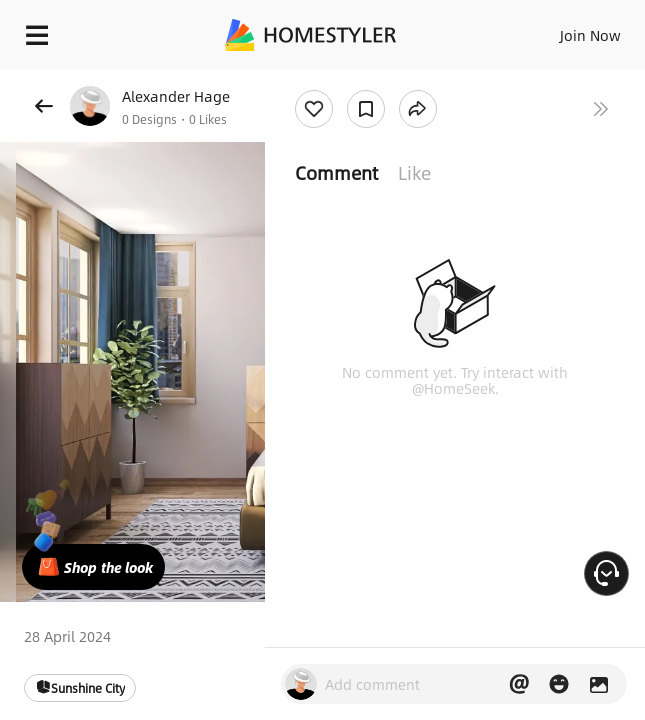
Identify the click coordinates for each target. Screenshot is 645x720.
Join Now (590, 35)
